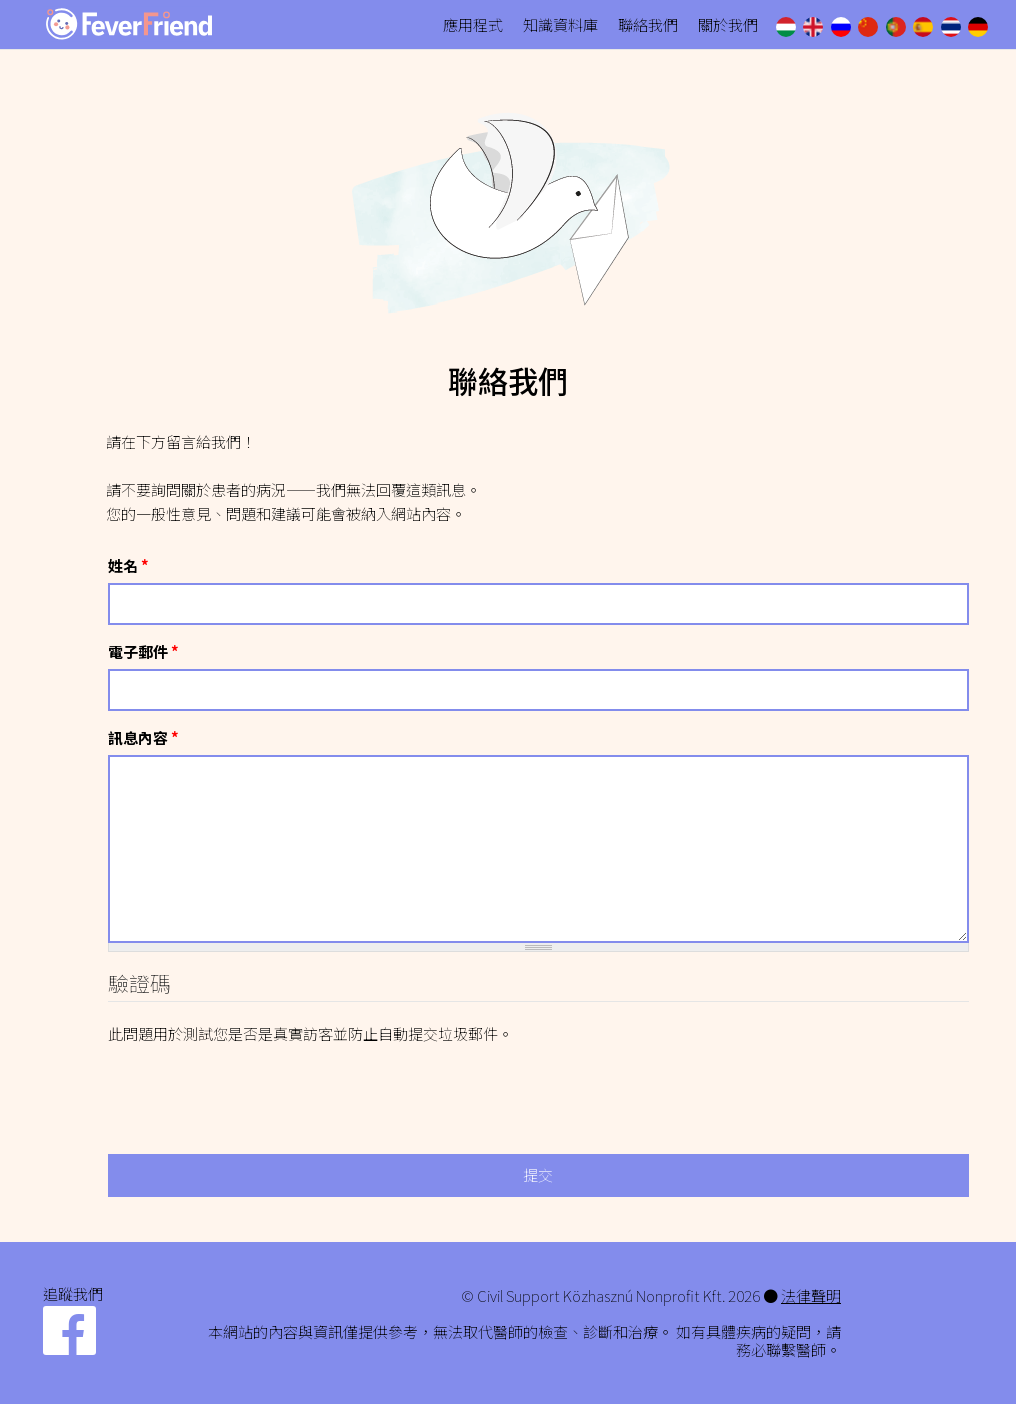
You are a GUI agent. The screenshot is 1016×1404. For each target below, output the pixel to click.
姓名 (128, 565)
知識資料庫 (560, 24)
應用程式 (473, 24)
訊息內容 (143, 737)
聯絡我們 (648, 24)
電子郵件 (143, 651)
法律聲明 (811, 1295)
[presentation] (260, 1085)
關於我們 (728, 24)
